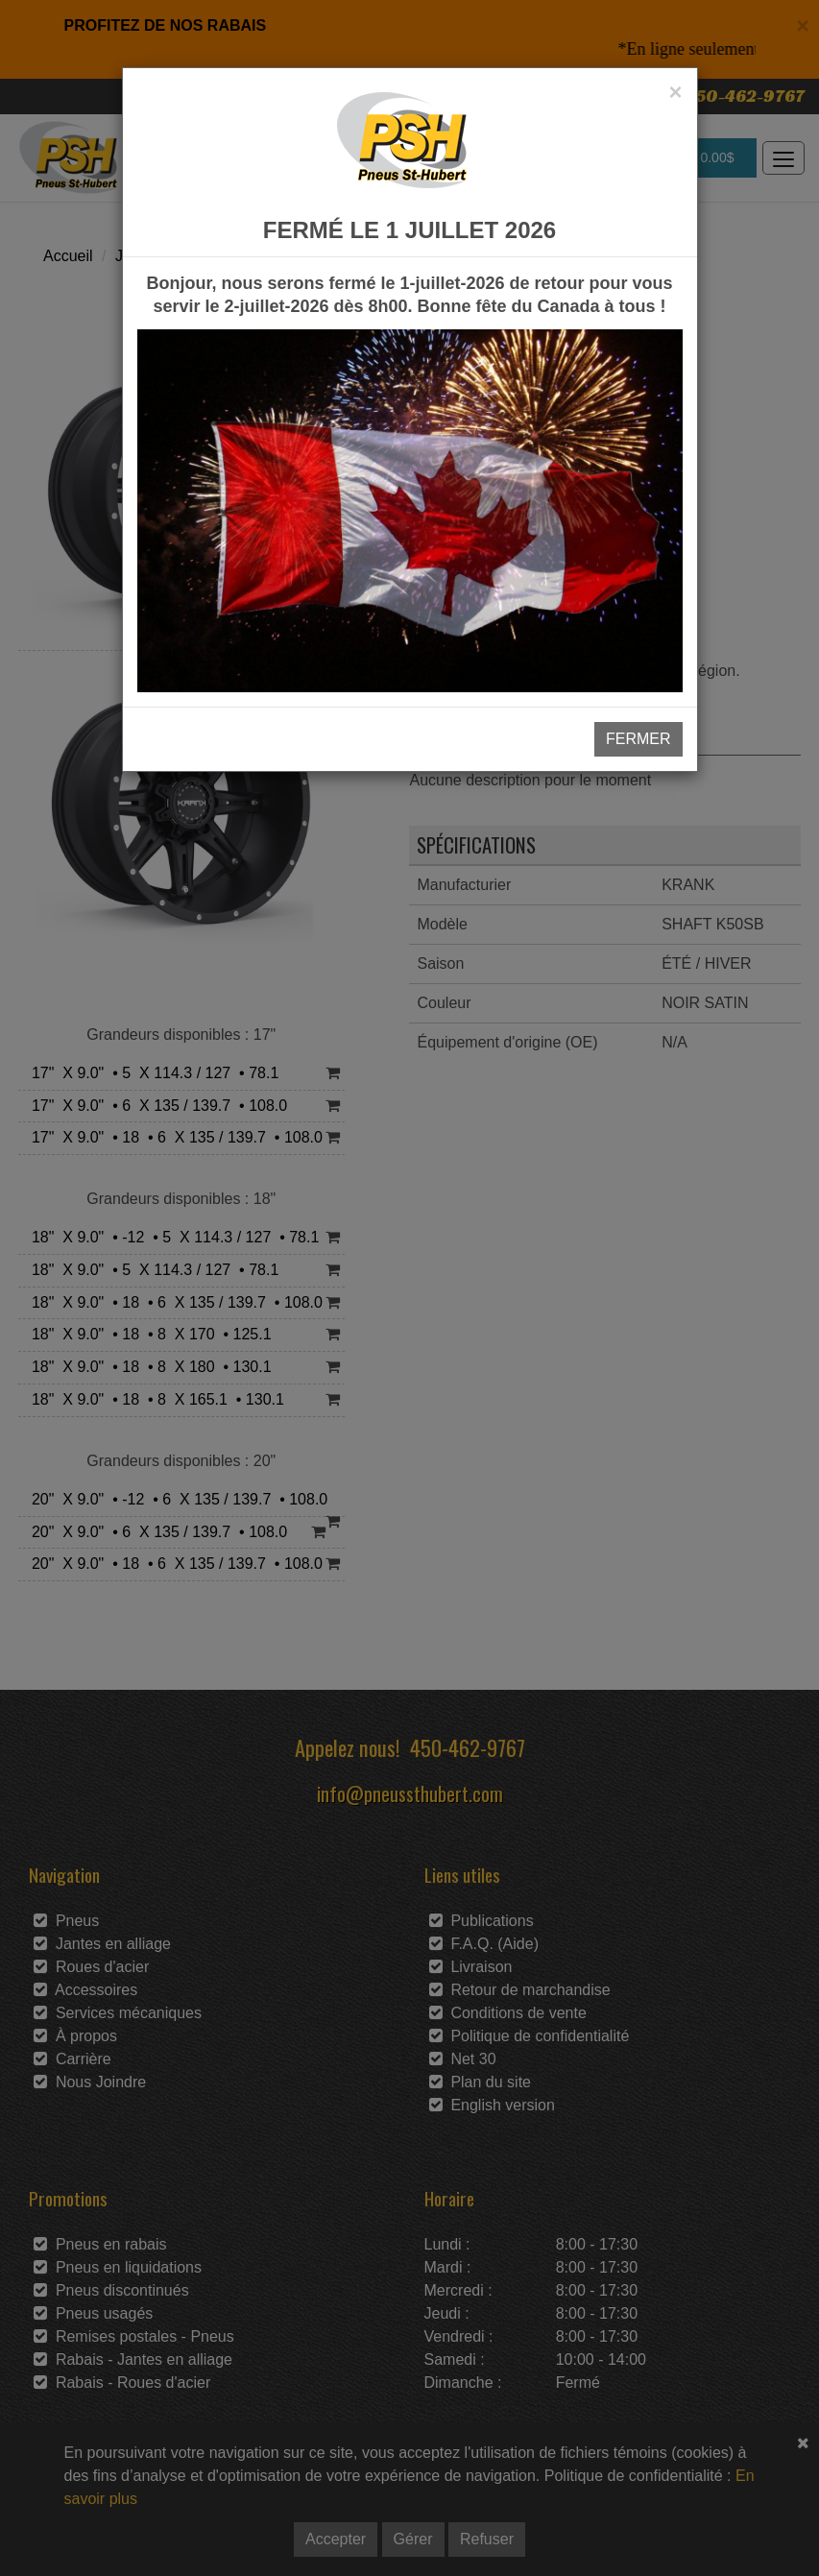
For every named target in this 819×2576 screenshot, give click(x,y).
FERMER (638, 739)
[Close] (675, 92)
